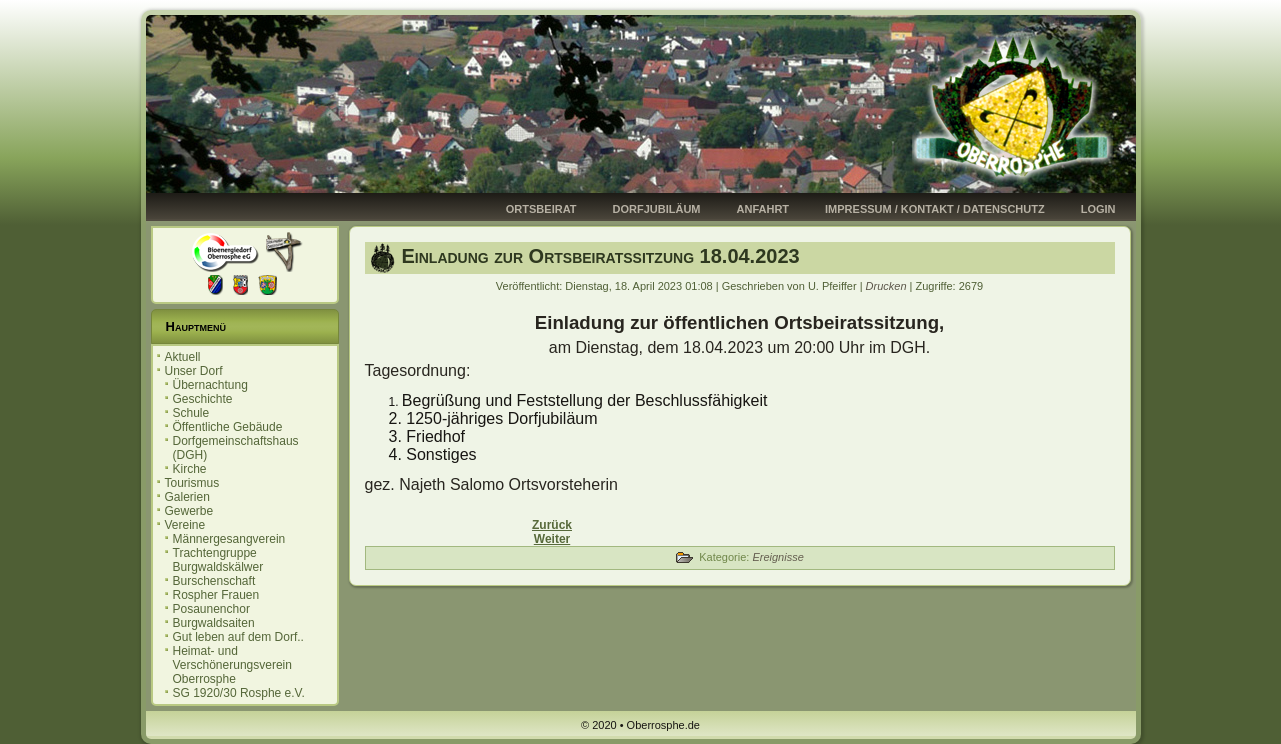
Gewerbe (189, 511)
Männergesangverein (229, 539)
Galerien (187, 497)
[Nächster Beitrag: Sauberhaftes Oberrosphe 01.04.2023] (552, 539)
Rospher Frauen (216, 595)
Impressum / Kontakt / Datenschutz (935, 209)
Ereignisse (777, 557)
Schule (191, 413)
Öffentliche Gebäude (228, 427)
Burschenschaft (214, 581)
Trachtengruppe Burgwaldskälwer (218, 560)
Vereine (185, 525)
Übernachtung (210, 385)
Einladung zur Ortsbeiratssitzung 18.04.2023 (601, 256)
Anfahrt (763, 209)
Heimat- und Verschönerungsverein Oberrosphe (232, 665)
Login (1098, 209)
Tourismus (192, 483)
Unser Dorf (194, 371)
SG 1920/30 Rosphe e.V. (239, 693)
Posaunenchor (211, 609)
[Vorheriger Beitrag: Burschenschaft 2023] (552, 525)
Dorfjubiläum (657, 209)
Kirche (190, 469)
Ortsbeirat (541, 209)
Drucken (888, 286)
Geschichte (203, 399)
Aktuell (183, 357)
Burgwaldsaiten (214, 623)
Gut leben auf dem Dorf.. (238, 637)
